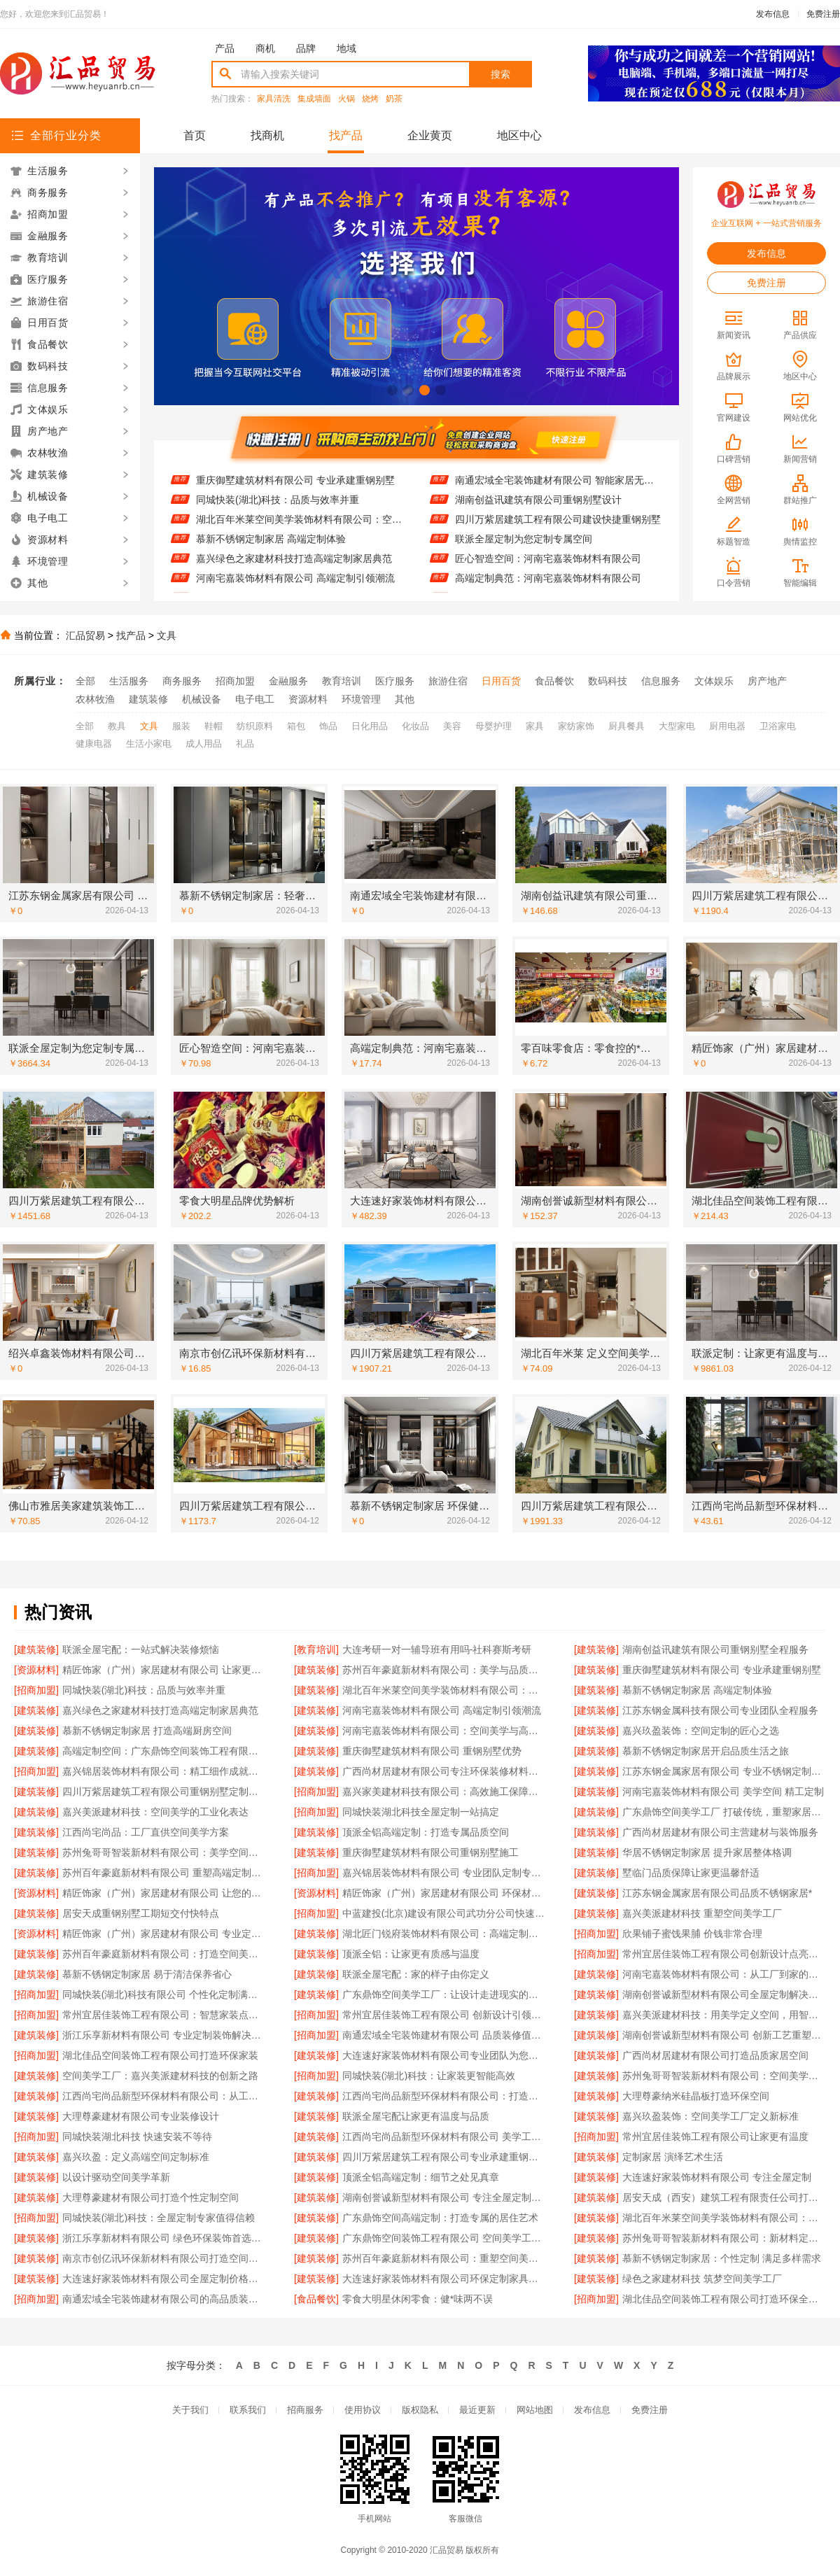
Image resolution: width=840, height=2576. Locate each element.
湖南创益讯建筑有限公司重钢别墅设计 (538, 510)
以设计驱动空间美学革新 (116, 2177)
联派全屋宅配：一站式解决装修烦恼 (140, 1649)
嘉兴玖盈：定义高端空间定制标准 (135, 2157)
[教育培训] (316, 1649)
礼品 (245, 743)
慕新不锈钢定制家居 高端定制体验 (271, 550)
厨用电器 (727, 726)
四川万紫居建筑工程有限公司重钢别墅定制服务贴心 (164, 1791)
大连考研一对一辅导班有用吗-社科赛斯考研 (437, 1649)
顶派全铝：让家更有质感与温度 (410, 1954)
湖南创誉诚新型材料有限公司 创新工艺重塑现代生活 (724, 2035)
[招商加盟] (36, 1690)
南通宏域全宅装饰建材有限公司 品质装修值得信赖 (444, 2035)
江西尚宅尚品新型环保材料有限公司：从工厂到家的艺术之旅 (164, 2096)
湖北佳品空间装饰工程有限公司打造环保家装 (160, 2055)
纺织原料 (255, 726)
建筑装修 (148, 699)
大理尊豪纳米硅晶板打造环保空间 (695, 2096)
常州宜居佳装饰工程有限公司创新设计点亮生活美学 (724, 1954)
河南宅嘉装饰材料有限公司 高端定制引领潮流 (295, 589)
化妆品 (415, 726)
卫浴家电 (778, 726)
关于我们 (190, 2410)
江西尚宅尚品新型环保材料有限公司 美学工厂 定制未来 (444, 2136)
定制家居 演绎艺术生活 (672, 2157)
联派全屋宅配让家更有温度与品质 (415, 2116)
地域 (346, 48)
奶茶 (394, 99)
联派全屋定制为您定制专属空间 (523, 550)
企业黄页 (429, 135)
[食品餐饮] (316, 2299)
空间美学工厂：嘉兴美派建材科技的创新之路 (160, 2076)
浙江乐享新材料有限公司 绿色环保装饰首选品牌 (164, 2238)
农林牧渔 (95, 699)
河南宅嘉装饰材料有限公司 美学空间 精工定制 (723, 1791)
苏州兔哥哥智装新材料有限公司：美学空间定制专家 (164, 1852)
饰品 (328, 726)
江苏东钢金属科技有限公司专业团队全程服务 (720, 1710)
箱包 (296, 726)
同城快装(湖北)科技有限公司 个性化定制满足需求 (164, 1994)
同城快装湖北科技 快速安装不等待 (137, 2136)
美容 (452, 726)
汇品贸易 (85, 635)
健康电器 (94, 743)
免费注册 (823, 14)
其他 (404, 699)
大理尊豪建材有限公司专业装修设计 (140, 2116)
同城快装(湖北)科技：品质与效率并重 (277, 510)
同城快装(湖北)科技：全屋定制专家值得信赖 (158, 2218)
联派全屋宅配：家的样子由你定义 (415, 1974)
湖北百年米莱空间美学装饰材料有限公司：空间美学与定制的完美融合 (299, 530)
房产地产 (767, 681)
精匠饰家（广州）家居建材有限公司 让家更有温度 (164, 1670)
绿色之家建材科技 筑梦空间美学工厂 (702, 2278)
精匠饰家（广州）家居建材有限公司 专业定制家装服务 (164, 1933)
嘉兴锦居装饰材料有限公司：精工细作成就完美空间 (164, 1771)
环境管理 (361, 699)
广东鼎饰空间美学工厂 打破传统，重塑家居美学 (724, 1812)
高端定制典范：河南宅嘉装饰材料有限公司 (548, 589)
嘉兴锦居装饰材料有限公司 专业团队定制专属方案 (444, 1873)
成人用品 (204, 743)
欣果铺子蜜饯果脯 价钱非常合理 (692, 1933)
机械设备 (201, 699)
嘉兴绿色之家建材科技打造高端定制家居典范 (294, 569)
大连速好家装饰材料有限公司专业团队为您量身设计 (444, 2055)
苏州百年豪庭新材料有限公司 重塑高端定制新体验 (164, 1873)
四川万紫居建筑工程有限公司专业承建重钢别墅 (444, 2157)
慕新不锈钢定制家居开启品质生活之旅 (705, 1751)
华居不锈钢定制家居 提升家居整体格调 (707, 1852)
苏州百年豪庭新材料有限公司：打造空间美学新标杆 (164, 1954)
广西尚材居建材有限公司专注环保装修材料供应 (444, 1771)
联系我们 (248, 2410)
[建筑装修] (36, 1649)
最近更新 (477, 2410)
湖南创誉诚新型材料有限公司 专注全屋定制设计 (444, 2197)
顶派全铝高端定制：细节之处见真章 (420, 2177)
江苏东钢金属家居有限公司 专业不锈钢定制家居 (724, 1771)
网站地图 (535, 2410)
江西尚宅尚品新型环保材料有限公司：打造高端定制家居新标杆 (444, 2096)
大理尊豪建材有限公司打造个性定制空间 (150, 2197)
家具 (535, 726)
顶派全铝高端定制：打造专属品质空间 (425, 1832)
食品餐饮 (554, 681)
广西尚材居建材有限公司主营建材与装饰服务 (720, 1832)
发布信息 (773, 14)
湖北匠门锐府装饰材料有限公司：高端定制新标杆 (444, 1933)
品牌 (306, 48)
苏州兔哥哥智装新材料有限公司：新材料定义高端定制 (724, 2238)
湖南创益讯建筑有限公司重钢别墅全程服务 (715, 1649)
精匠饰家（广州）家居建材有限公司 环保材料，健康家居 (444, 1893)
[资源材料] (36, 1670)
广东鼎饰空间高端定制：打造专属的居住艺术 (440, 2218)
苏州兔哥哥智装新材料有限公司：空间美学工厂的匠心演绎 (724, 2076)
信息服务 (660, 681)
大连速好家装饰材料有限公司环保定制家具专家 (444, 2278)
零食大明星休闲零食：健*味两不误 (417, 2299)
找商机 (267, 135)
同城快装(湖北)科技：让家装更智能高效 (428, 2076)
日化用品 (369, 726)
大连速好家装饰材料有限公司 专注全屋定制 (716, 2177)
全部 (85, 681)
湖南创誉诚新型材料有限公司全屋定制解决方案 (724, 1994)
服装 (181, 726)
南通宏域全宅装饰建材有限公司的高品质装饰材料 (164, 2299)
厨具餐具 (626, 726)
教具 (117, 726)
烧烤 (370, 99)
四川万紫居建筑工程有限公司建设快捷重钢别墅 (558, 530)
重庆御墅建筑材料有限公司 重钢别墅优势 (432, 1751)
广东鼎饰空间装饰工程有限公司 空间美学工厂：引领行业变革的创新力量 (444, 2238)
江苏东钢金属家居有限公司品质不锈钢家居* (717, 1893)
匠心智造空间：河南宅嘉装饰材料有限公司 (548, 569)
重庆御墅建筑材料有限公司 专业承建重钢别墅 (295, 491)
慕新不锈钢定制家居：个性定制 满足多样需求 (721, 2258)
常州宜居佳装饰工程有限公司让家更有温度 (715, 2136)
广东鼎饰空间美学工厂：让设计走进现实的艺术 (444, 1994)
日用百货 (501, 681)
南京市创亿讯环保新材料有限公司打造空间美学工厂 (164, 2258)
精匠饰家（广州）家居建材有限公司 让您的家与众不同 (164, 1893)
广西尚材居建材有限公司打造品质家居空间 (715, 2055)
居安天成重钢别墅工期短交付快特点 (140, 1913)
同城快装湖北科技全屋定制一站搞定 (420, 1812)
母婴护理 (493, 726)
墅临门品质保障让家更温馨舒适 (691, 1873)
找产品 (346, 135)
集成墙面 (314, 99)
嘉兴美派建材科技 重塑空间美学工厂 (702, 1913)
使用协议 (362, 2410)
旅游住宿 (448, 681)
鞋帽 (213, 726)
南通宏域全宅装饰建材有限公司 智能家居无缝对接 (558, 491)
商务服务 (182, 681)
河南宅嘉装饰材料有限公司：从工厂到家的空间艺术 (724, 1974)
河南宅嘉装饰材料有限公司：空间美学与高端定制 (444, 1731)
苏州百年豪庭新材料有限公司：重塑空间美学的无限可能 (444, 2258)
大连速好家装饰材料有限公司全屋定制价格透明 (164, 2278)
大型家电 (677, 726)
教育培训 (341, 681)
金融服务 (288, 681)
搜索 (500, 74)
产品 (224, 48)
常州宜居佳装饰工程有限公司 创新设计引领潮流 (444, 2015)
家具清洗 (273, 99)
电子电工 (254, 699)
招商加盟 (235, 681)
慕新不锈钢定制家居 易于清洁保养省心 (147, 1974)
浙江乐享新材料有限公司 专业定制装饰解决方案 (164, 2035)
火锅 (346, 99)
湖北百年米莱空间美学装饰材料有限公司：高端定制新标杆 (724, 2218)
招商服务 (305, 2410)
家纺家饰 (576, 726)
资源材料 (308, 699)
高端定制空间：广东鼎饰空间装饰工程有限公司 (164, 1751)
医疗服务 (394, 681)
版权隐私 (420, 2410)
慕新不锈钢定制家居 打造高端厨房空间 (147, 1731)
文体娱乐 (714, 681)
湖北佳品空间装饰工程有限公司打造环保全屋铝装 (724, 2299)
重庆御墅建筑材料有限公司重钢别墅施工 (430, 1852)
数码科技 (607, 681)
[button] (392, 390)
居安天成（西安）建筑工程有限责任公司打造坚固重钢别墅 (724, 2197)
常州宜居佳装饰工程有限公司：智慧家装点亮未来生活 (164, 2015)
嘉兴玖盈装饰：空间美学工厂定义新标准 (710, 2116)
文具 (166, 635)
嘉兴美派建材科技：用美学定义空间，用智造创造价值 (724, 2015)
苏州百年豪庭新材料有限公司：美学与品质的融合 (444, 1670)
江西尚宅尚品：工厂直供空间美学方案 (145, 1832)
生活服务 (128, 681)
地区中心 (519, 135)
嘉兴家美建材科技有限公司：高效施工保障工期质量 (444, 1791)
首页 (194, 135)
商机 (265, 48)
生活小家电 (149, 743)
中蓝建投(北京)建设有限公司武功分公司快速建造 (444, 1913)
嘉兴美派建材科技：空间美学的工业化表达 (155, 1812)
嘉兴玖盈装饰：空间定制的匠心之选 (700, 1731)
